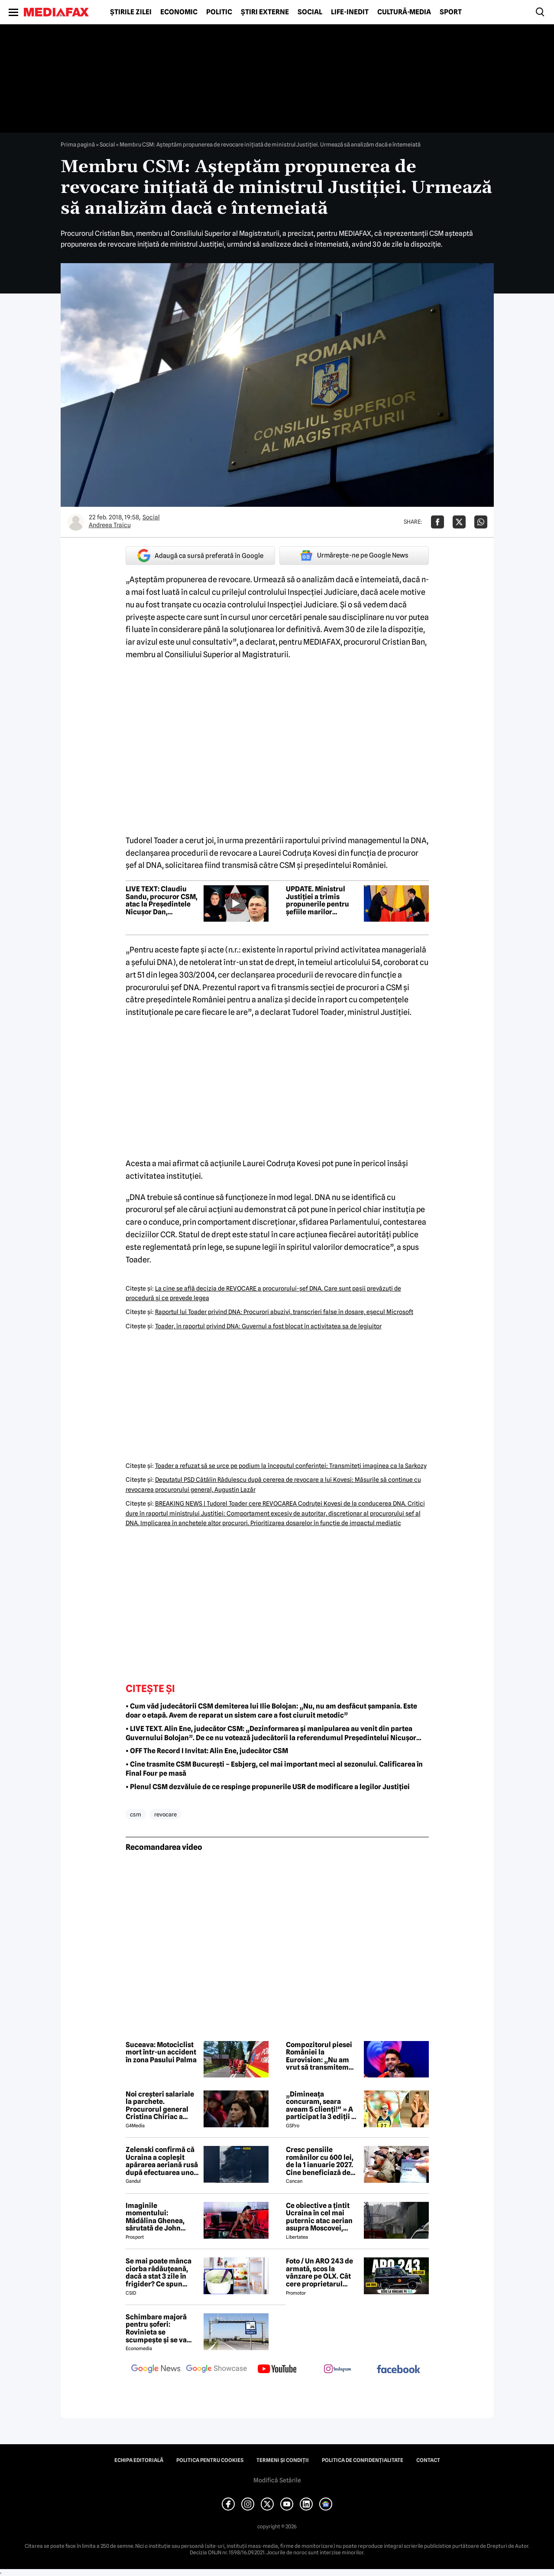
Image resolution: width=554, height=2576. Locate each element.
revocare (165, 1814)
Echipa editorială (138, 2460)
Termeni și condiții (282, 2460)
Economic (179, 12)
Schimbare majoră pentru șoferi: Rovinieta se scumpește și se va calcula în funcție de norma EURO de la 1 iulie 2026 (159, 2328)
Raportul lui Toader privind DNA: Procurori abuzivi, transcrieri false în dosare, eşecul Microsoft (284, 1311)
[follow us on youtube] (277, 2369)
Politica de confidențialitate (362, 2460)
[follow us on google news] (156, 2369)
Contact (428, 2460)
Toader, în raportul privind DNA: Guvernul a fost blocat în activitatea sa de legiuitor (268, 1326)
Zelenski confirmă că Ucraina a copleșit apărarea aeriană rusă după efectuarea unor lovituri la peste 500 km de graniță (162, 2161)
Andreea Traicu (110, 525)
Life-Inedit (350, 12)
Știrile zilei (131, 12)
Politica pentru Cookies (209, 2460)
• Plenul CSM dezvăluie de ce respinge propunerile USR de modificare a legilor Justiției (268, 1787)
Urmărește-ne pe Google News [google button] (354, 555)
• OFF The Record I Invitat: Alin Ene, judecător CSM (207, 1751)
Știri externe (265, 12)
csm (135, 1814)
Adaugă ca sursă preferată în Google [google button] (200, 555)
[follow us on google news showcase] (216, 2369)
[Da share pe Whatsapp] (480, 521)
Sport (451, 12)
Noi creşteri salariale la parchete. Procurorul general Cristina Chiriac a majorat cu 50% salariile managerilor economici (160, 2105)
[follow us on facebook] (398, 2370)
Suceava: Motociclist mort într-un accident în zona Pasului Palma (161, 2052)
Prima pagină (78, 144)
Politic (219, 12)
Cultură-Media (404, 12)
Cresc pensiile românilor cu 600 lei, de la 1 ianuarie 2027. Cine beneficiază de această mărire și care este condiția (322, 2161)
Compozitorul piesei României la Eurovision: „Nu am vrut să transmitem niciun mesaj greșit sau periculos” (319, 2056)
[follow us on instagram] (338, 2369)
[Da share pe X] (459, 521)
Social (310, 12)
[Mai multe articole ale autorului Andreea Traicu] (75, 522)
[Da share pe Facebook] (437, 521)
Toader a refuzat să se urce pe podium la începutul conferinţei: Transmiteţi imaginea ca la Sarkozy (291, 1465)
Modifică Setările (277, 2480)
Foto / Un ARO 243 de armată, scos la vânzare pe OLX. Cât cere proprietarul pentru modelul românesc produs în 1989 (319, 2272)
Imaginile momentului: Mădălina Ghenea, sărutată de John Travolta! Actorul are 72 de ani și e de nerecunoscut (159, 2217)
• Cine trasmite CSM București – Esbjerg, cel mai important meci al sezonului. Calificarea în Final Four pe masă (274, 1768)
